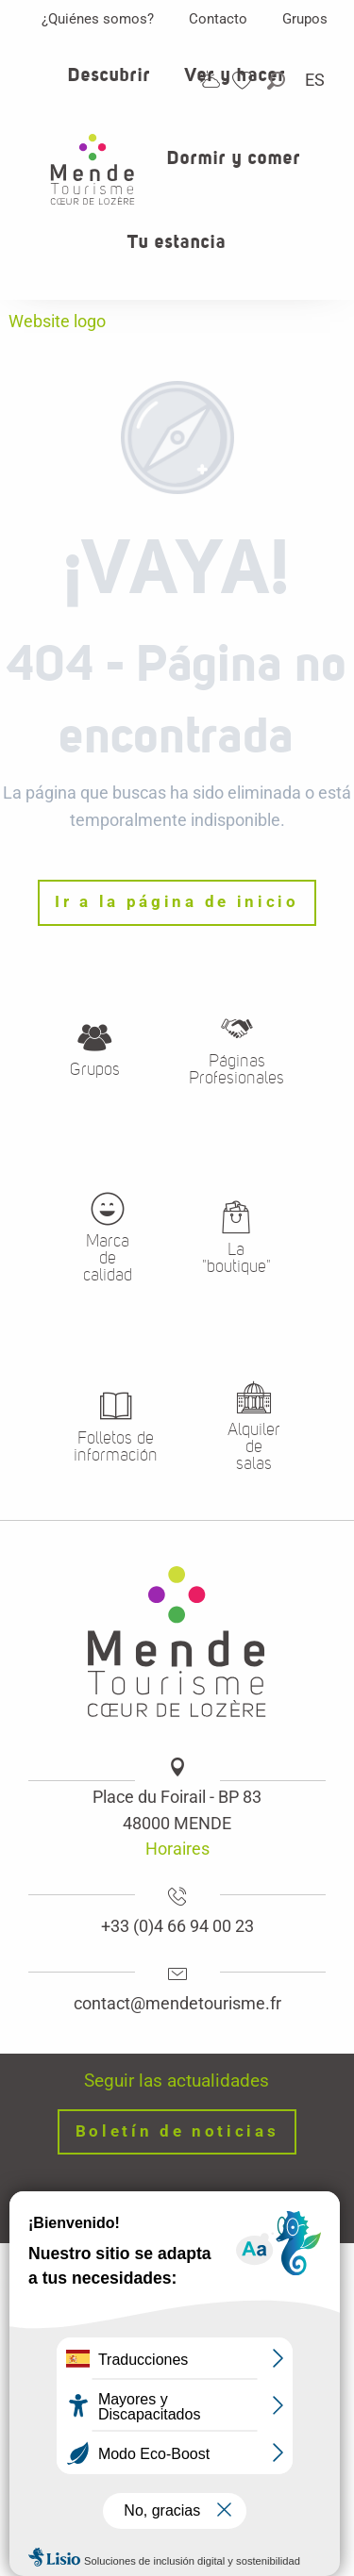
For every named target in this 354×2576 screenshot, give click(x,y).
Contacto (218, 18)
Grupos (305, 18)
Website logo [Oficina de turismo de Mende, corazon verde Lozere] (57, 321)
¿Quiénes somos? (98, 18)
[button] (277, 80)
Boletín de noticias (177, 2131)
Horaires (177, 1848)
